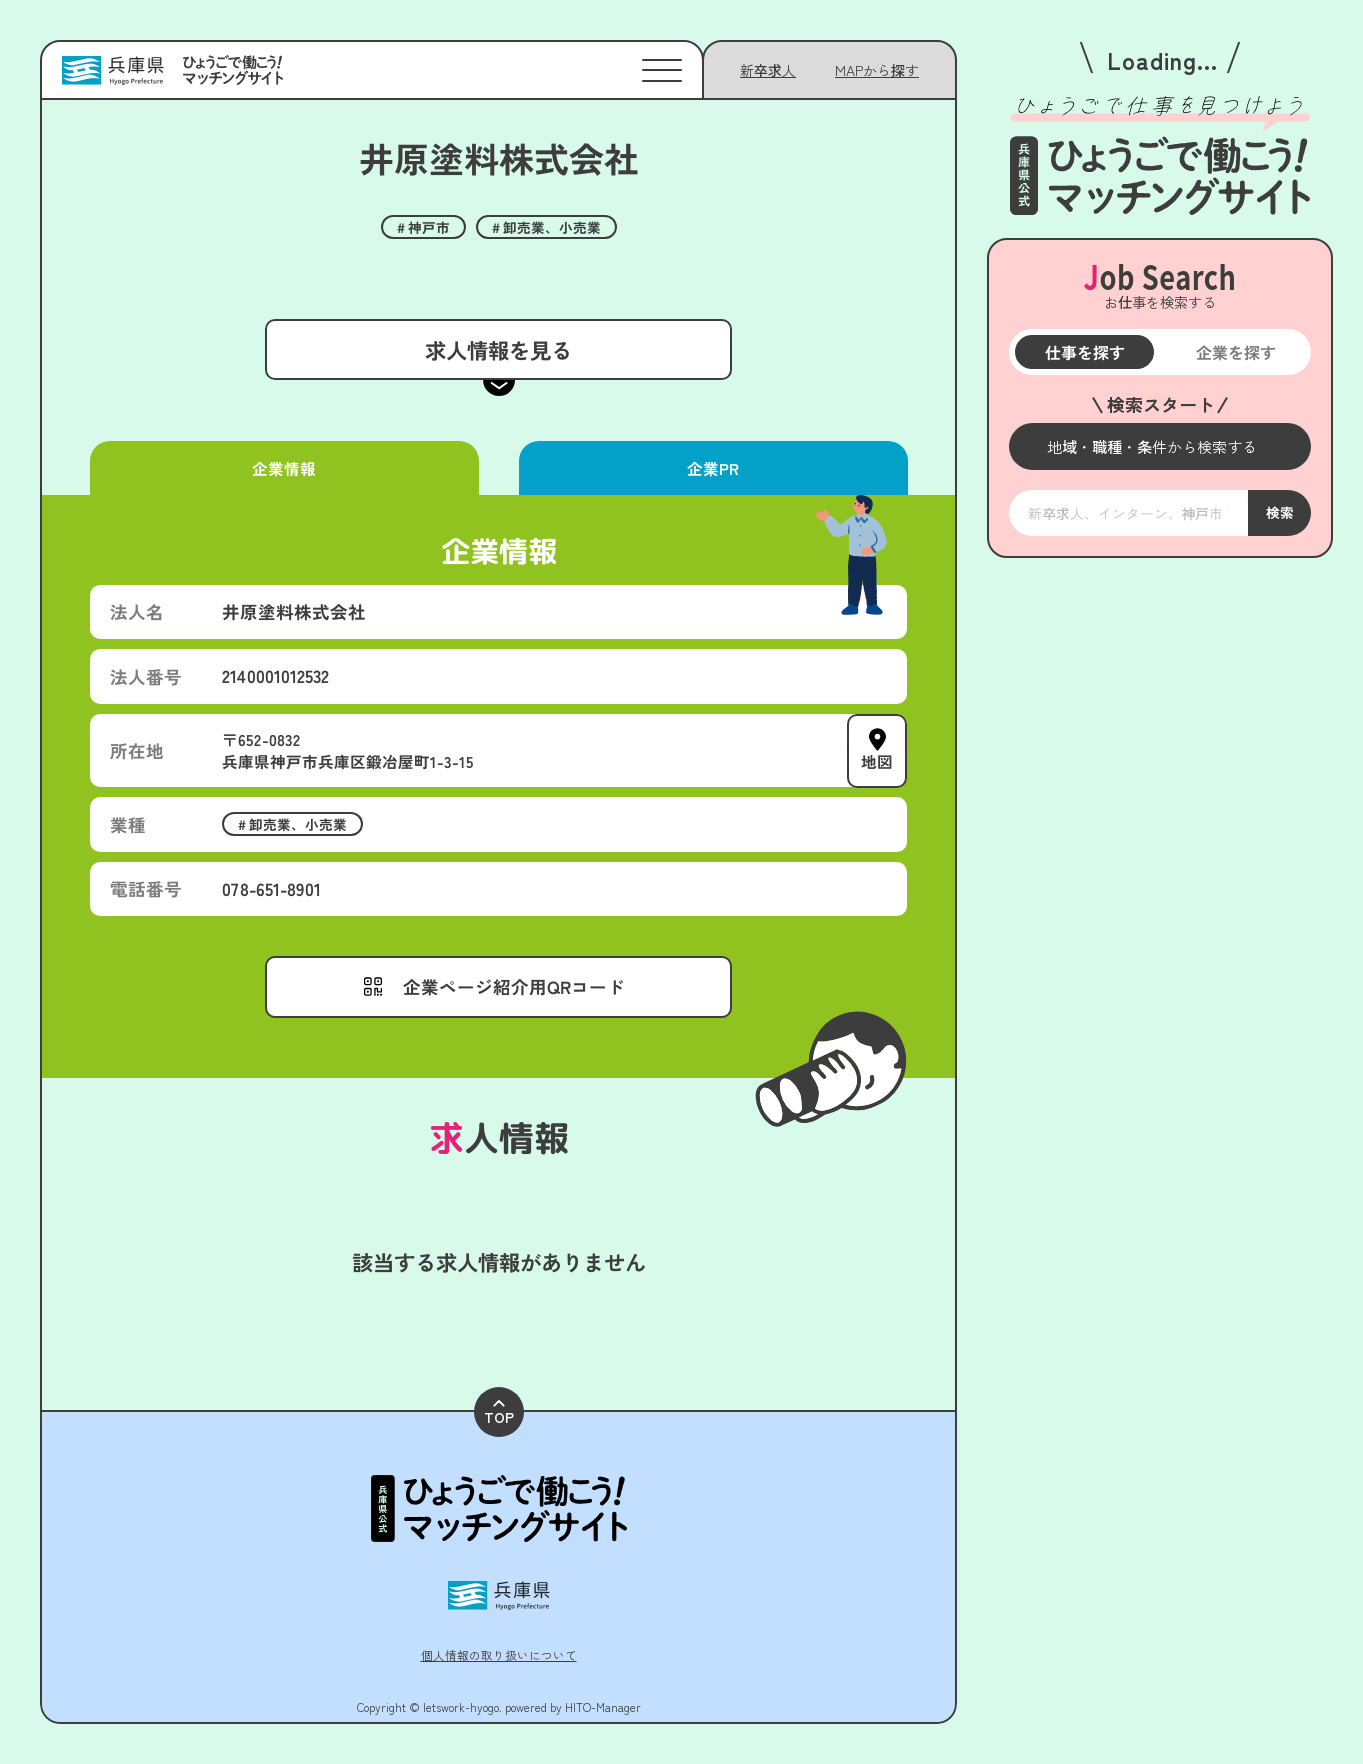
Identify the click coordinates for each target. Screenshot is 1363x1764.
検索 (1279, 512)
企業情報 (284, 468)
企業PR (713, 468)
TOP (499, 1413)
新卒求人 (768, 70)
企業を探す (1235, 352)
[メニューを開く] (1160, 446)
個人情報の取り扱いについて (499, 1654)
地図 (877, 761)
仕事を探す (1084, 352)
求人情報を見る (498, 349)
